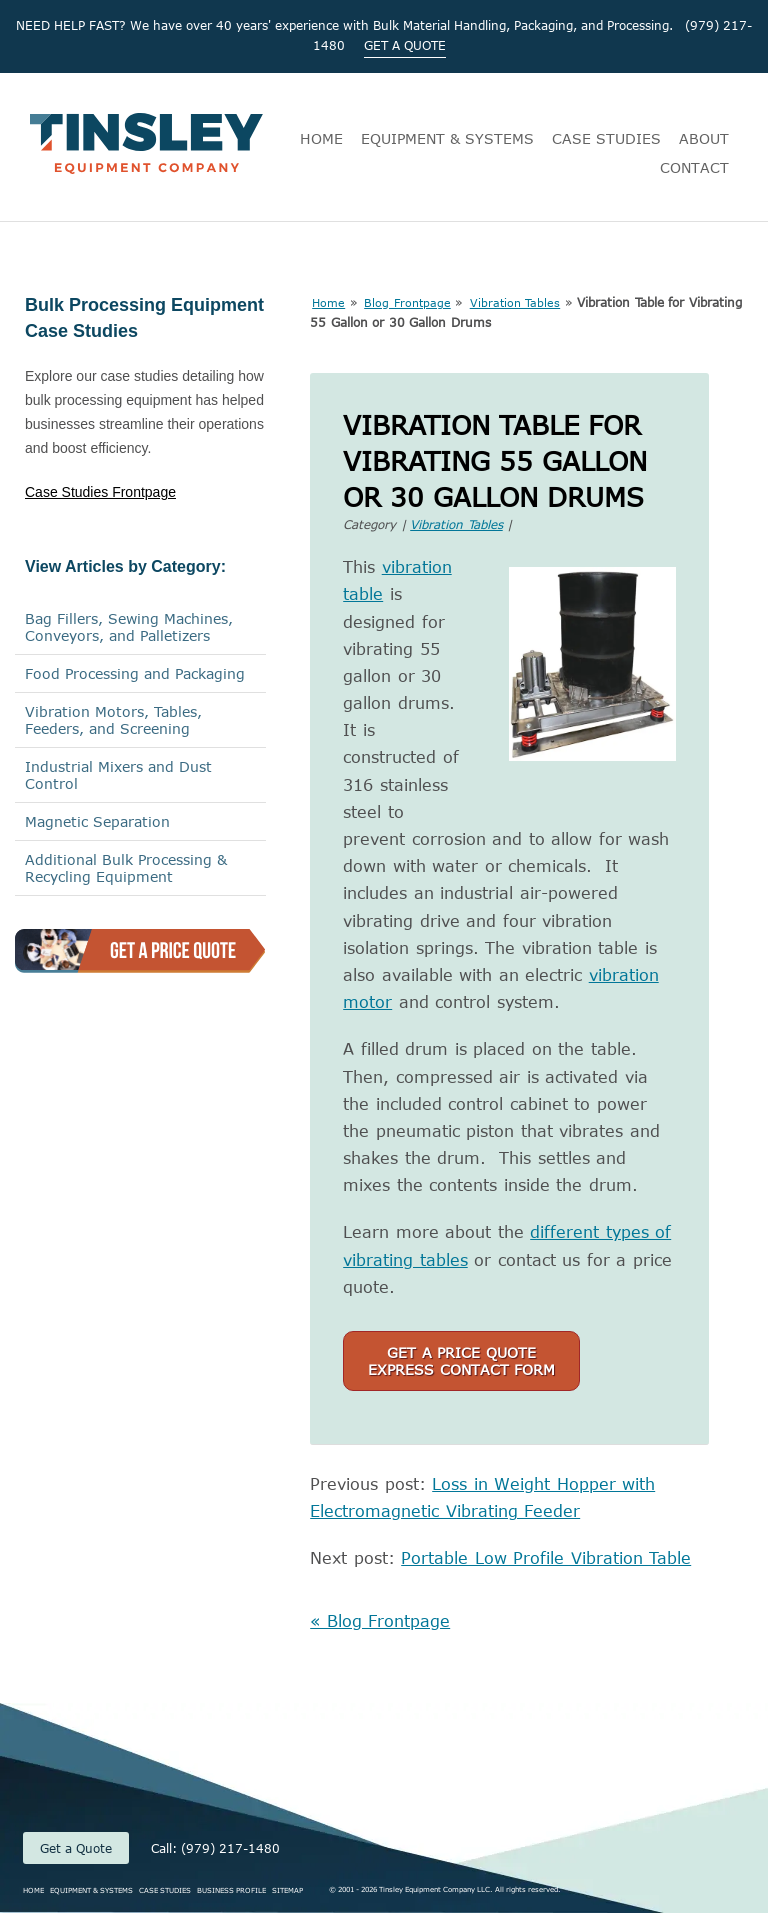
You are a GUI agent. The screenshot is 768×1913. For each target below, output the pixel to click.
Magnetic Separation (97, 821)
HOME (321, 138)
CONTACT (694, 167)
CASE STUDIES (606, 138)
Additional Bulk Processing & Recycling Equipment (126, 868)
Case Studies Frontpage (100, 492)
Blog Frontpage (407, 302)
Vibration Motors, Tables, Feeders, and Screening (113, 720)
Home (328, 302)
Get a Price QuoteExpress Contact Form (461, 1361)
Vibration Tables (515, 302)
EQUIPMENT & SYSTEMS (447, 138)
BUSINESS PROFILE (231, 1890)
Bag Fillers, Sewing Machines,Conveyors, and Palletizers (129, 627)
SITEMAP (287, 1890)
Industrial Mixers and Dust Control (118, 775)
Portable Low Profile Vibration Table (546, 1558)
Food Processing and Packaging (135, 673)
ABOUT (704, 138)
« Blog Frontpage (380, 1621)
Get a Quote (76, 1848)
